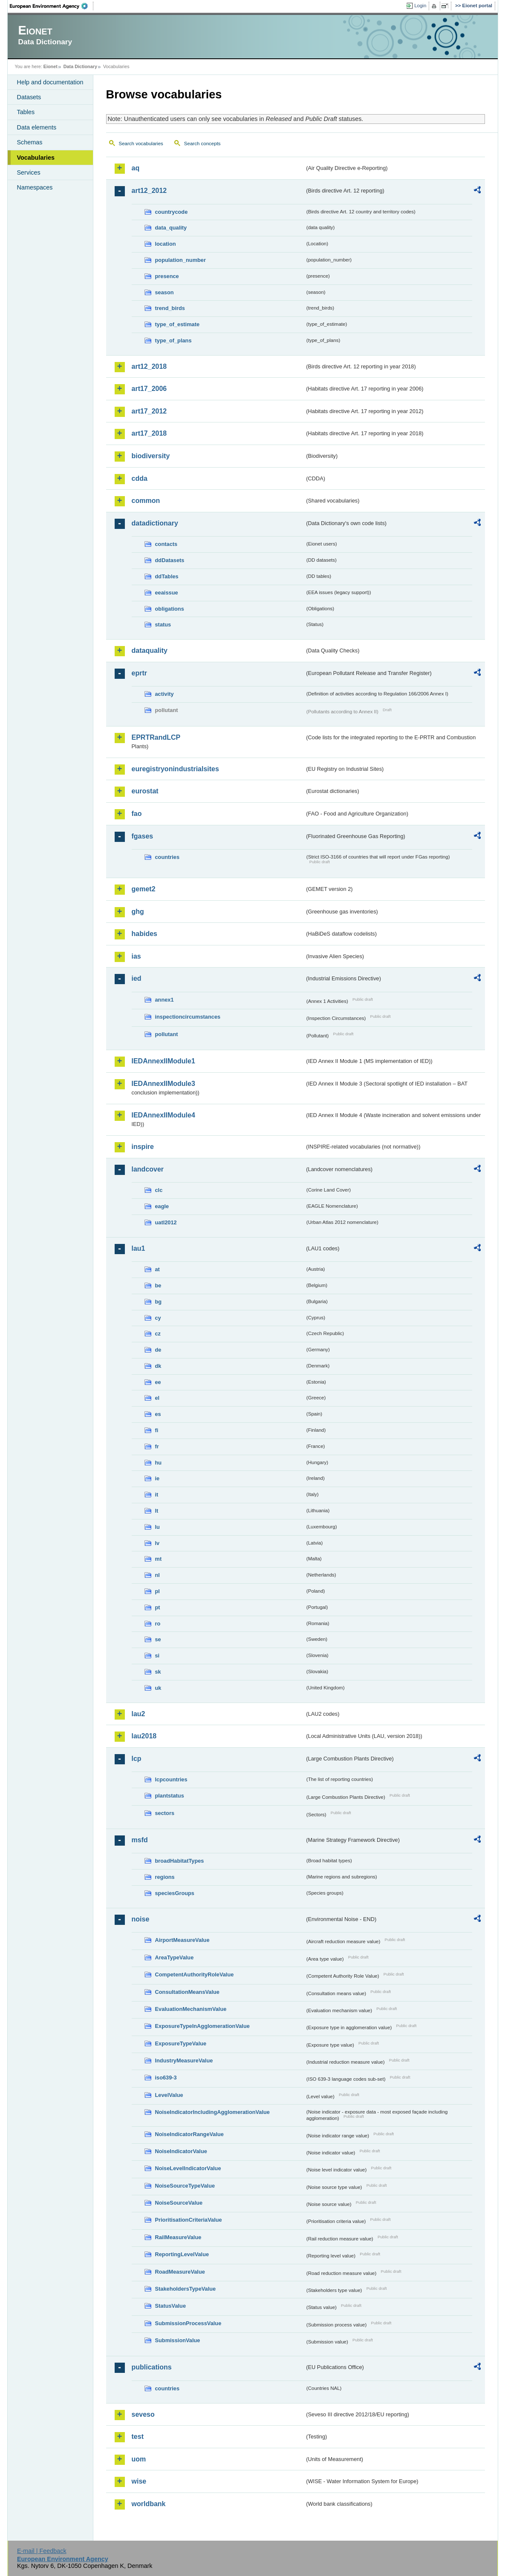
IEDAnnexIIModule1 (163, 1061)
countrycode (171, 212)
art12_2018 (149, 366)
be (158, 1285)
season (164, 292)
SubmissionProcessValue (188, 2323)
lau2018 (144, 1736)
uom (139, 2459)
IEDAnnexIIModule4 (163, 1115)
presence (167, 276)
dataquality (149, 650)
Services (28, 172)
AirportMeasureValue (182, 1940)
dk (158, 1366)
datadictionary (155, 523)
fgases (142, 836)
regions (165, 1877)
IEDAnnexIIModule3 (163, 1083)
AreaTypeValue (174, 1957)
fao (137, 813)
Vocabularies (36, 157)
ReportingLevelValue (182, 2254)
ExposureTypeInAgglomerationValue (202, 2026)
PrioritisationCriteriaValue (188, 2220)
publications (152, 2367)
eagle (162, 1206)
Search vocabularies (141, 143)
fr (157, 1446)
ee (158, 1382)
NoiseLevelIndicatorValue (188, 2168)
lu (157, 1527)
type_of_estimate (177, 324)
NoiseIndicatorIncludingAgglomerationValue (212, 2112)
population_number (180, 260)
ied (136, 978)
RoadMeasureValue (180, 2272)
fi (157, 1430)
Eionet (50, 66)
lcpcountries (171, 1779)
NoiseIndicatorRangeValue (189, 2134)
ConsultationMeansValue (187, 1992)
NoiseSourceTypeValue (185, 2186)
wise (139, 2481)
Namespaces (35, 187)
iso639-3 (166, 2077)
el (157, 1398)
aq (136, 168)
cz (158, 1333)
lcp (136, 1758)
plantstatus (169, 1795)
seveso (143, 2414)
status (163, 624)
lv (157, 1543)
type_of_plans (173, 340)
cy (158, 1318)
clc (159, 1190)
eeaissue (166, 592)
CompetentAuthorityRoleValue (194, 1974)
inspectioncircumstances (188, 1017)
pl (157, 1591)
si (157, 1655)
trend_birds (170, 308)
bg (158, 1301)
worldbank (149, 2503)
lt (157, 1511)
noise (141, 1919)
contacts (166, 544)
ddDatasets (170, 560)
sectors (165, 1813)
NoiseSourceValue (179, 2203)
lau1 (138, 1248)
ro (158, 1623)
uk (158, 1688)
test (138, 2436)
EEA (51, 6)
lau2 (138, 1713)
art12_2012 (149, 190)
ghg (138, 911)
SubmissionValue (177, 2340)
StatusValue (170, 2306)
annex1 (164, 1000)
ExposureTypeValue (181, 2043)
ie (157, 1478)
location (165, 244)
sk (158, 1672)
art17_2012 (149, 411)
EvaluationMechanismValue (191, 2009)
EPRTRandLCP (156, 737)
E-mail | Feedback (41, 2550)
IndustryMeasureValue (184, 2060)
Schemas (30, 142)
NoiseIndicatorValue (181, 2151)
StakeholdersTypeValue (185, 2289)
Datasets (29, 97)
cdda (139, 478)
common (146, 500)
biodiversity (151, 455)
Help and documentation (50, 82)
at (157, 1269)
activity (164, 694)
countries (167, 857)
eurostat (145, 791)
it (157, 1494)
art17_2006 (149, 388)
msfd (140, 1840)
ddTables (167, 576)
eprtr (139, 673)
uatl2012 (166, 1222)
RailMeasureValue (178, 2237)
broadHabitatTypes (179, 1861)
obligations (169, 609)
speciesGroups (174, 1893)
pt (157, 1607)
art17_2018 (149, 433)
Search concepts (202, 143)
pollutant (166, 1034)
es (158, 1414)
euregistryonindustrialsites (175, 769)
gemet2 (144, 889)
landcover (148, 1169)
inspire (143, 1146)
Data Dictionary (80, 66)
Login (420, 5)
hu (158, 1462)
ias (136, 956)
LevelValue (169, 2095)
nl (157, 1575)
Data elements (37, 127)
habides (144, 933)
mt (158, 1559)
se (158, 1639)
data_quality (171, 227)
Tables (26, 112)
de (158, 1350)
